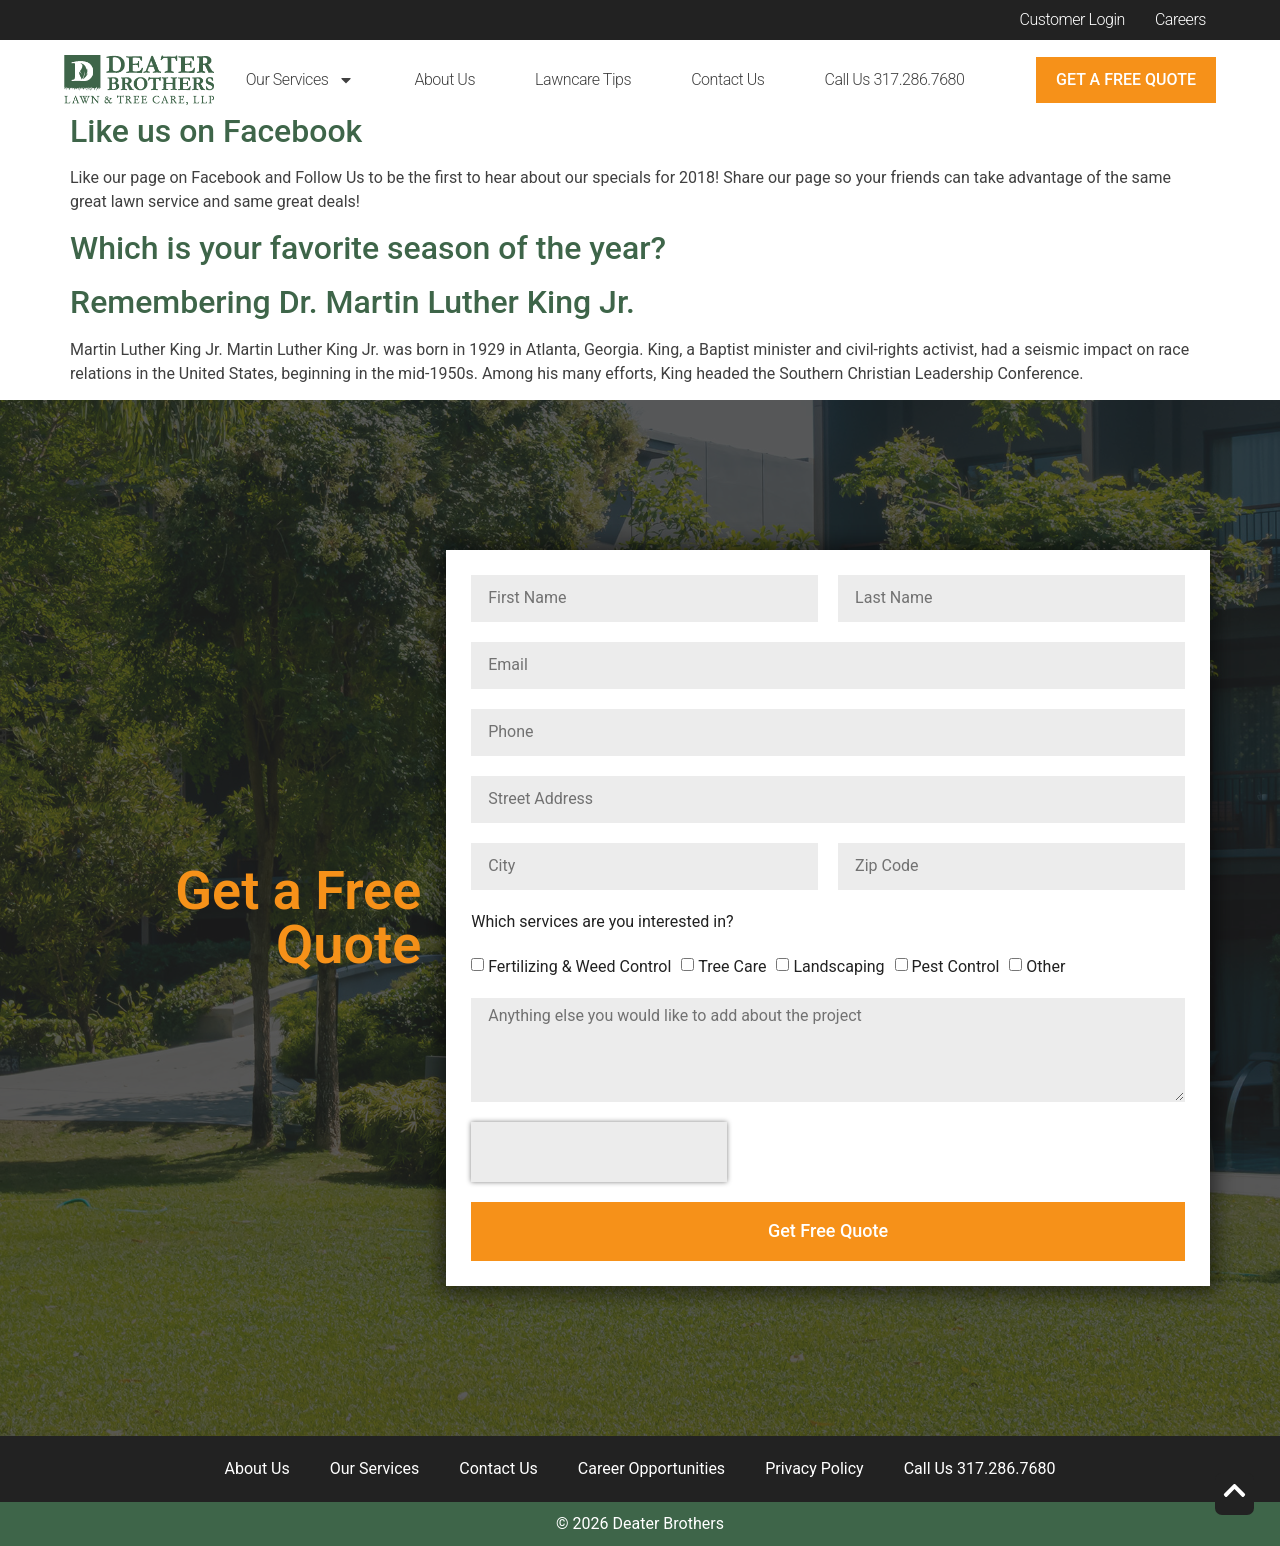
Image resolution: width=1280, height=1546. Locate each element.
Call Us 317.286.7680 (894, 79)
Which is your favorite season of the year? (368, 248)
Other (1045, 966)
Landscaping (838, 966)
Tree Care (732, 966)
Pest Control (956, 966)
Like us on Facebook (216, 131)
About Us (444, 79)
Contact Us (727, 79)
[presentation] (599, 1152)
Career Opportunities (651, 1468)
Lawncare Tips (583, 79)
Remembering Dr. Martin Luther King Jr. (352, 302)
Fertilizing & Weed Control (579, 966)
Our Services (300, 80)
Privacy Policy (814, 1468)
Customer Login (1072, 19)
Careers (1180, 19)
